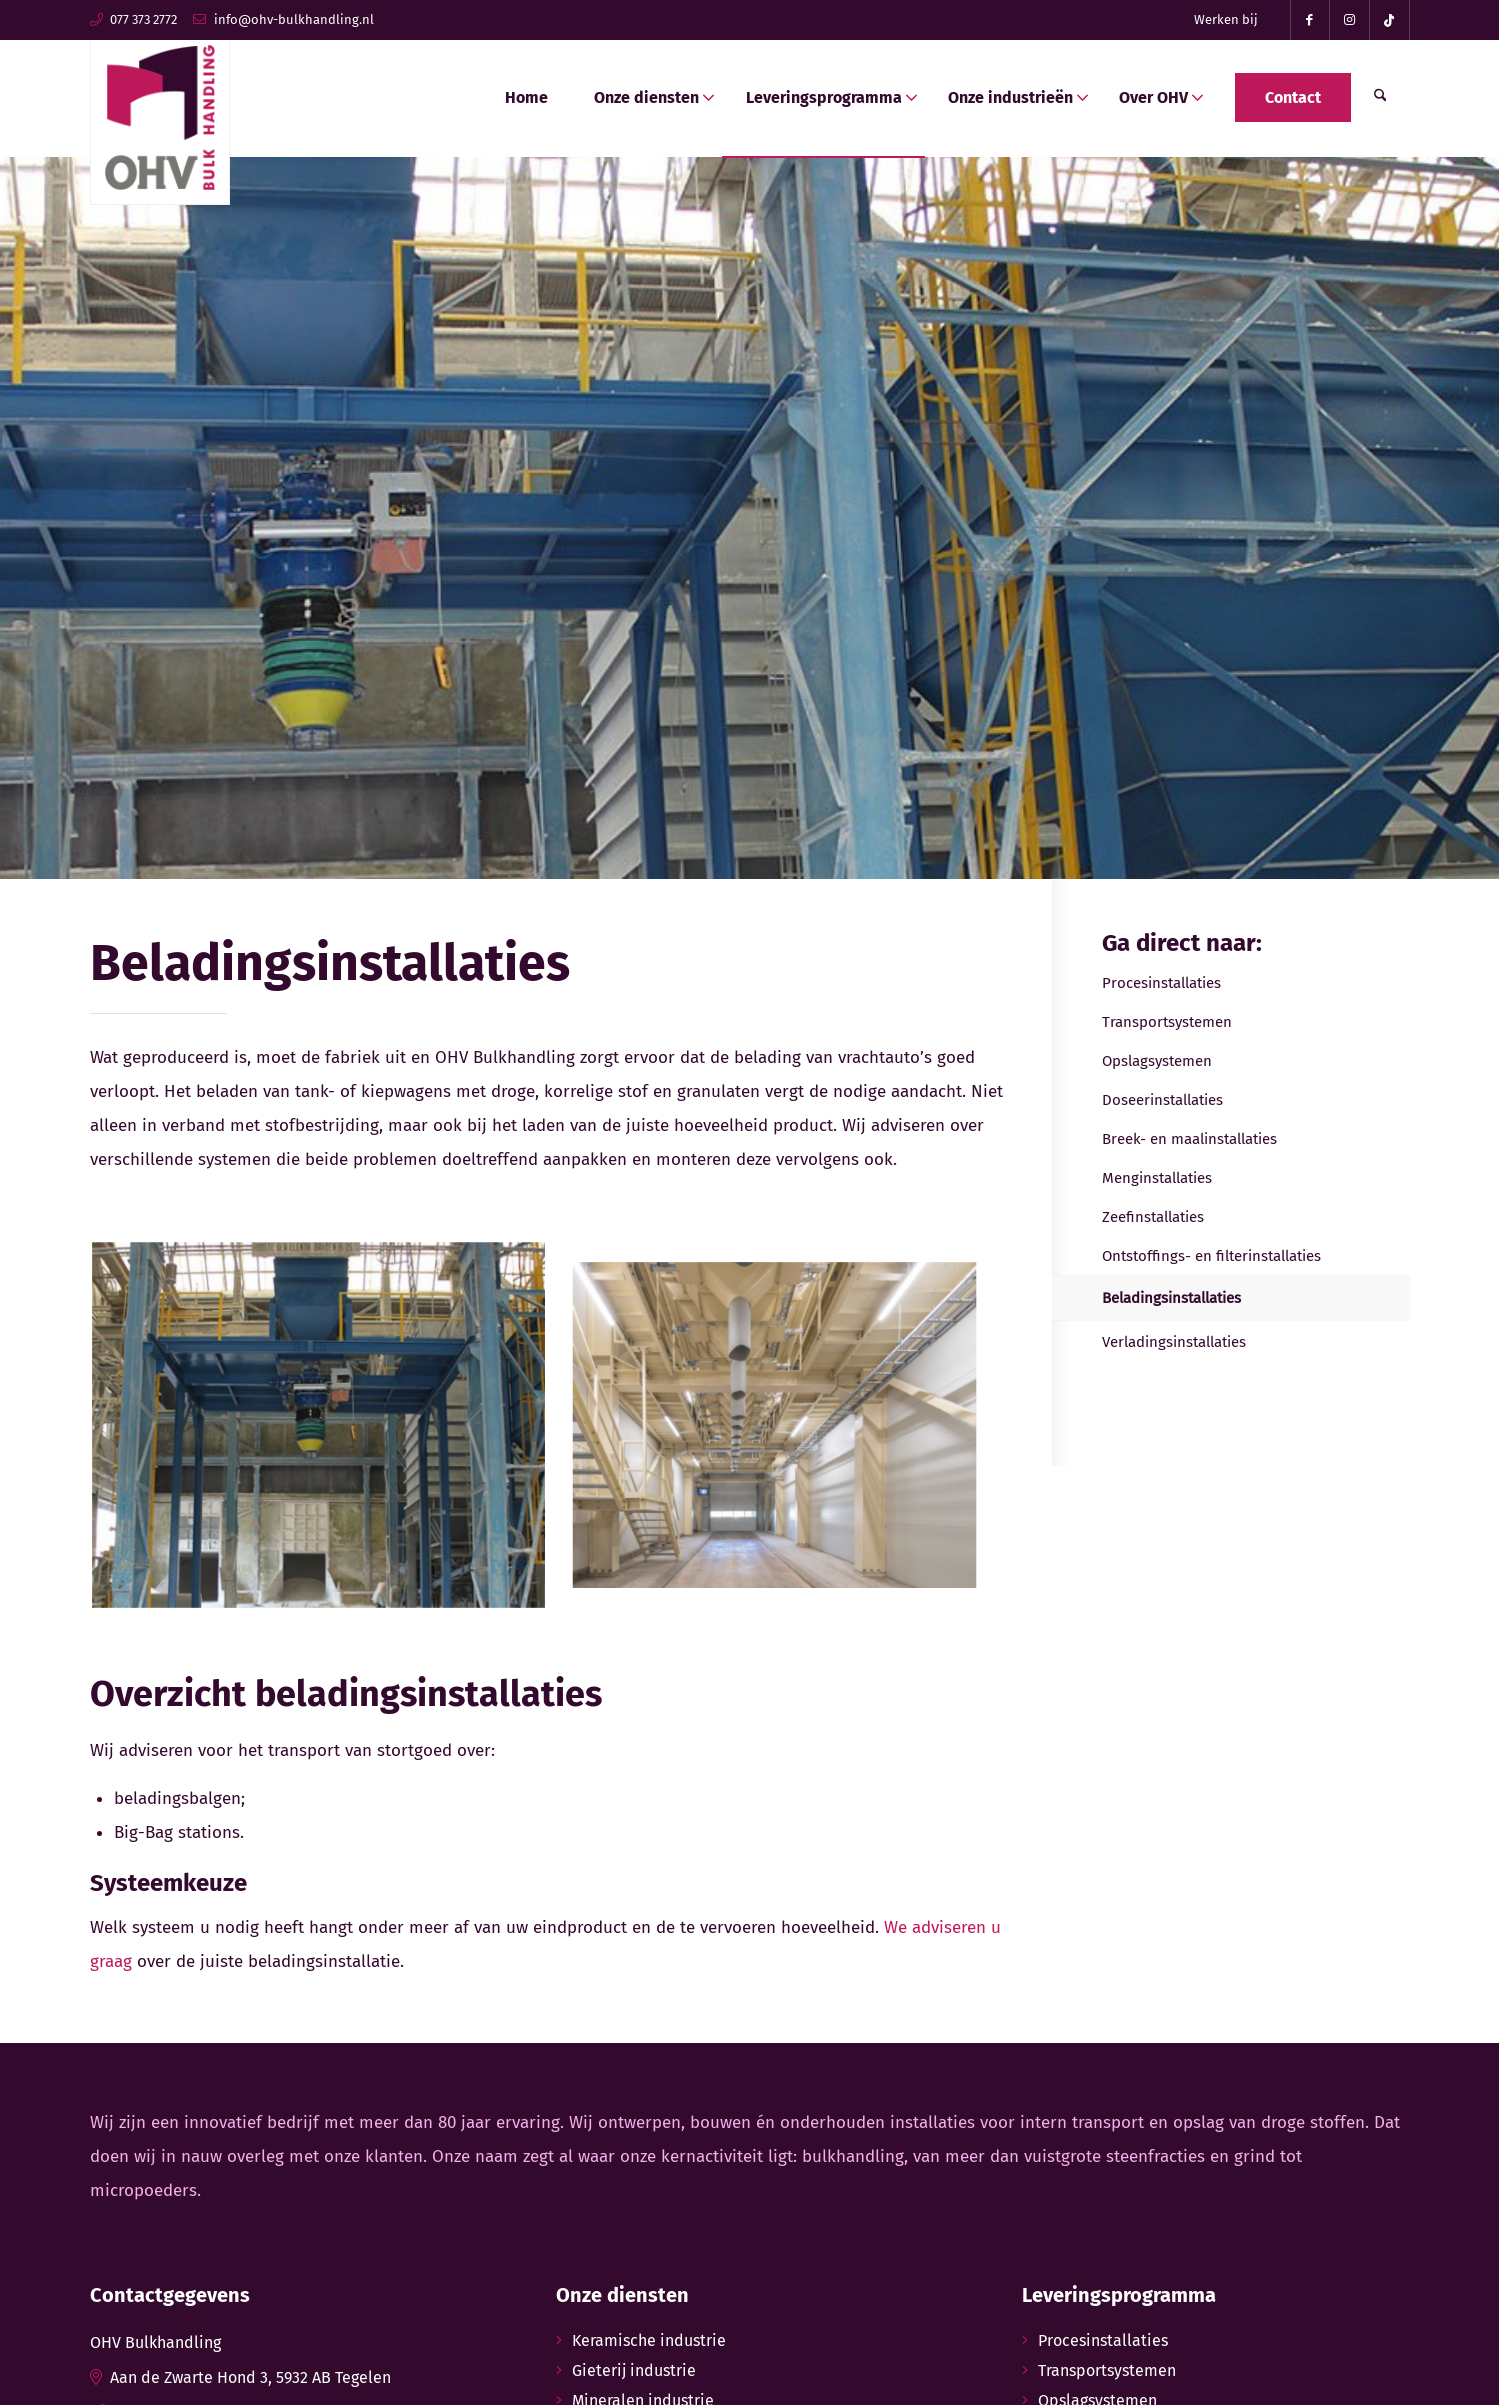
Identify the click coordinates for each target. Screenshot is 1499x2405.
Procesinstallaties (1161, 983)
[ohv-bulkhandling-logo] (160, 112)
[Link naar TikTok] (1390, 20)
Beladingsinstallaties (1171, 1298)
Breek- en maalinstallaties (1189, 1139)
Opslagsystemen (1157, 1061)
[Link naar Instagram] (1350, 20)
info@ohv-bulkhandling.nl (294, 19)
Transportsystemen (1167, 1022)
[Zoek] (1380, 98)
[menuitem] (1226, 20)
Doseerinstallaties (1162, 1100)
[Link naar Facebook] (1310, 20)
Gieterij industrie (634, 2370)
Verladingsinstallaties (1174, 1342)
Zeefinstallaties (1153, 1217)
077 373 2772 (143, 19)
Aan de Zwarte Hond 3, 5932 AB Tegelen (250, 2377)
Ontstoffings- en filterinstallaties (1211, 1256)
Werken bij (1226, 19)
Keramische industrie (649, 2340)
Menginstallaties (1157, 1178)
